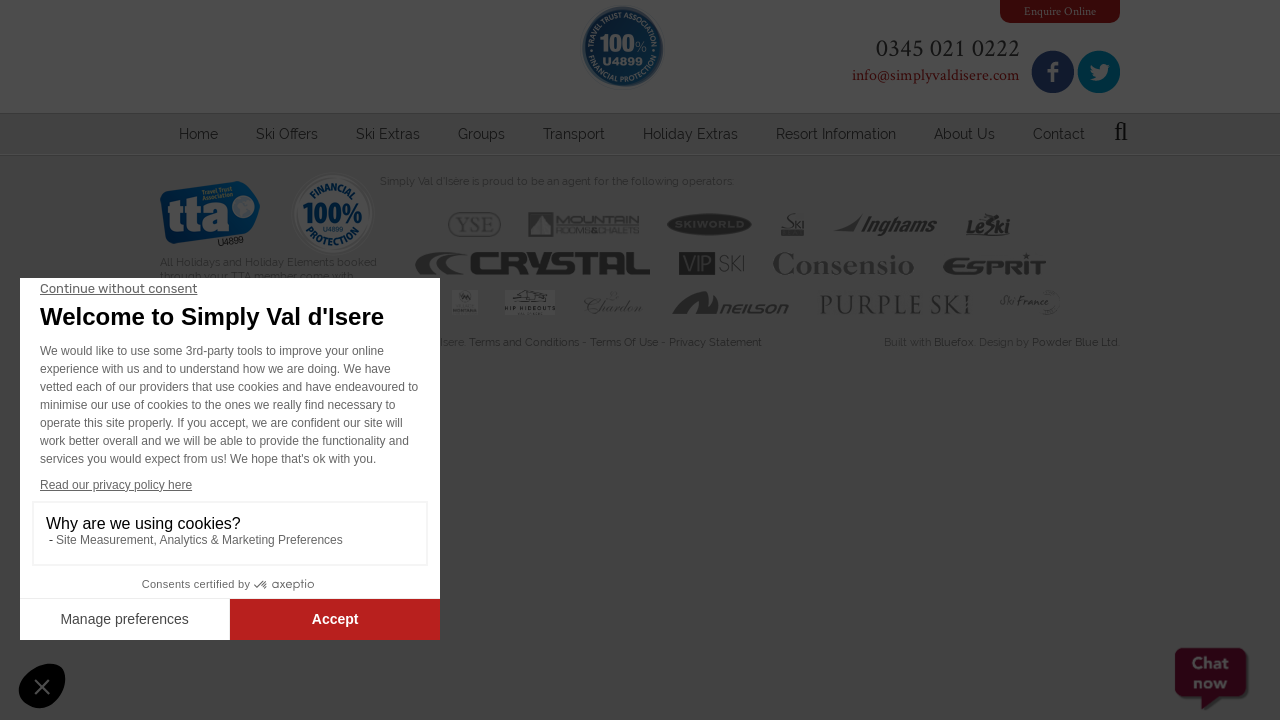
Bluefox (954, 342)
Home (198, 134)
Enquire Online (1060, 10)
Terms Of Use (624, 342)
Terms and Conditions (524, 342)
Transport (574, 134)
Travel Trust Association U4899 (210, 218)
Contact (1059, 134)
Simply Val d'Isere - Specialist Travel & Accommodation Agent (355, 58)
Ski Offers (287, 134)
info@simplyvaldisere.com (936, 74)
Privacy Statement (715, 342)
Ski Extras (388, 134)
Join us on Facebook (1052, 71)
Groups (481, 134)
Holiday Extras (690, 134)
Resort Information (836, 134)
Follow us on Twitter (1098, 71)
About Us (964, 134)
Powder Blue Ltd (1075, 342)
